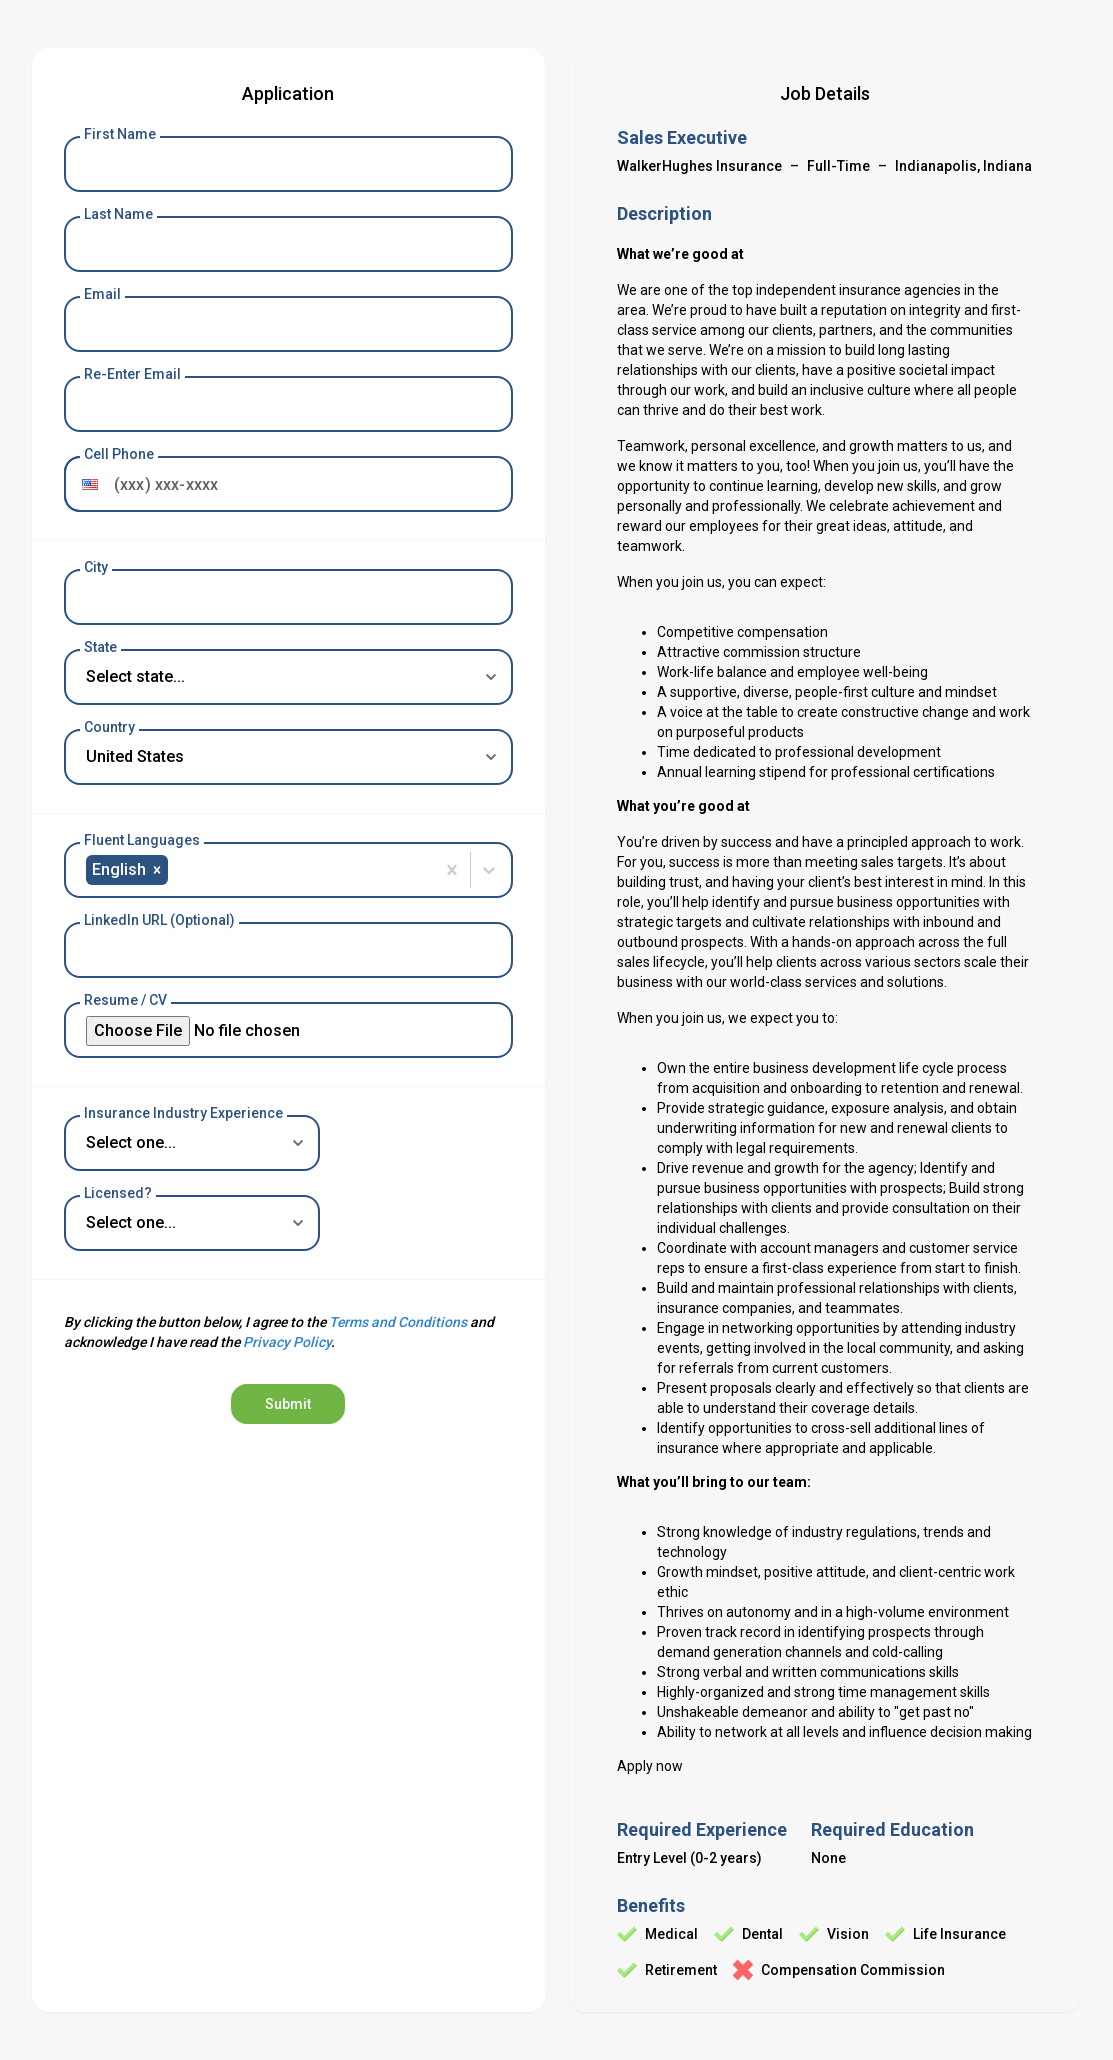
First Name (120, 134)
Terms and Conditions (398, 1322)
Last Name (118, 214)
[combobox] (174, 870)
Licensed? (118, 1193)
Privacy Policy (287, 1342)
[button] (85, 484)
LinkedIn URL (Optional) (159, 920)
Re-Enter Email (132, 374)
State (100, 647)
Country (109, 727)
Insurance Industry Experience (183, 1113)
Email (102, 294)
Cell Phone (119, 454)
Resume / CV (125, 1000)
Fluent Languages (142, 840)
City (96, 567)
